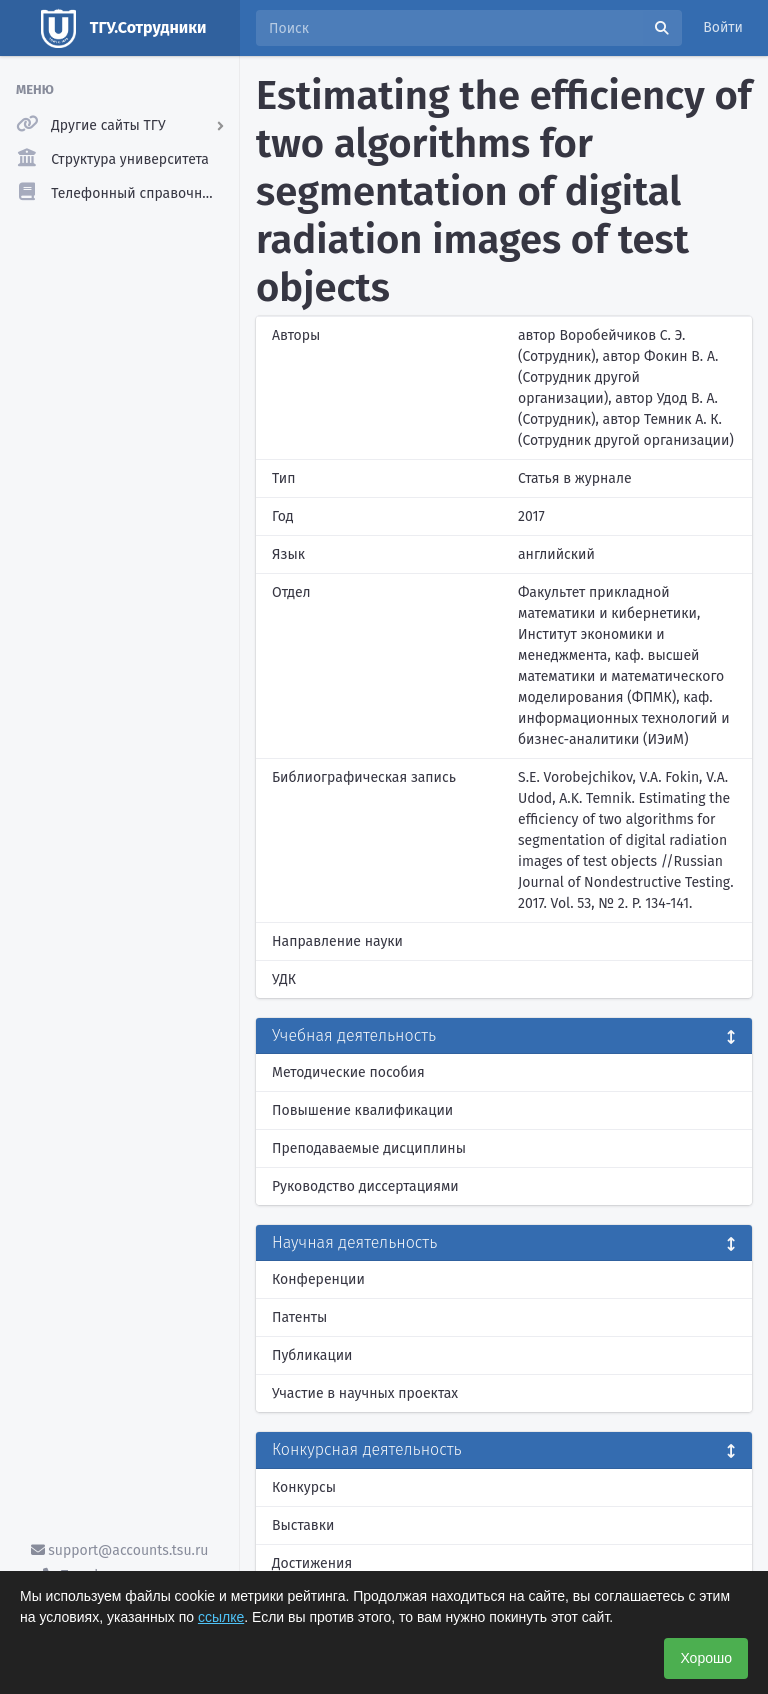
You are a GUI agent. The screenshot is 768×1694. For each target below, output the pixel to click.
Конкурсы (304, 1487)
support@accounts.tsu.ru (120, 1550)
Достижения (312, 1563)
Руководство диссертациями (365, 1186)
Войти (723, 27)
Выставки (303, 1525)
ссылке (221, 1617)
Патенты (299, 1317)
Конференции (318, 1279)
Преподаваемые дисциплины (369, 1148)
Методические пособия (348, 1072)
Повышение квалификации (362, 1110)
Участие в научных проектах (365, 1393)
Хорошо (706, 1658)
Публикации (312, 1355)
